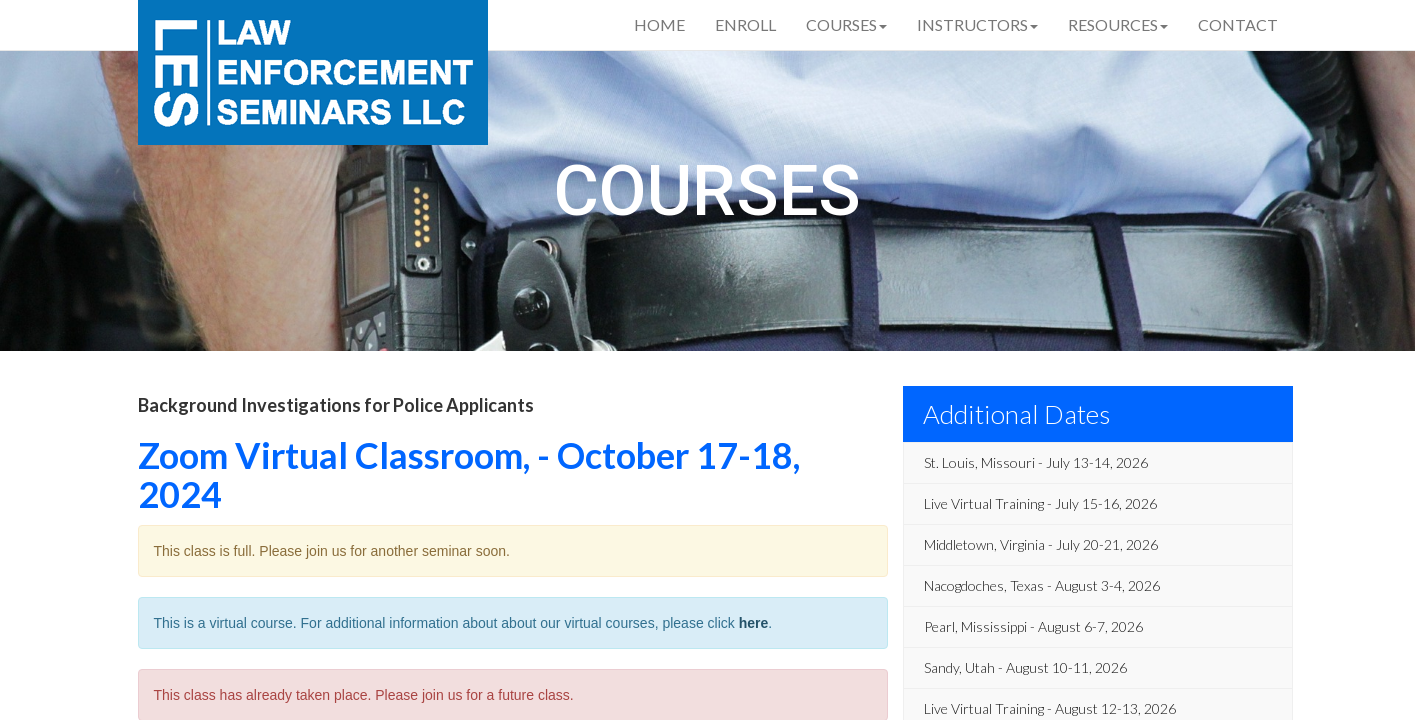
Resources (1118, 24)
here (754, 623)
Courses (846, 24)
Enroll (745, 24)
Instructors (977, 24)
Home (659, 24)
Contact (1238, 24)
